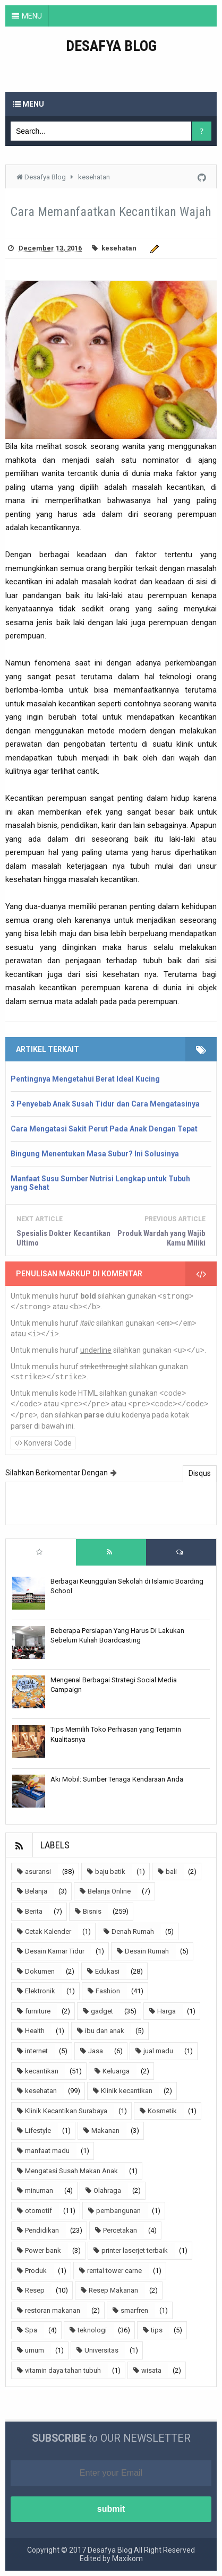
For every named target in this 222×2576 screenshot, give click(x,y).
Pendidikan (42, 2230)
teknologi (92, 2330)
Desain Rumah (147, 1951)
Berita (33, 1911)
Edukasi (107, 1971)
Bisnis (92, 1911)
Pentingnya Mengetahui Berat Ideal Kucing (85, 1079)
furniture (37, 2011)
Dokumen (40, 1971)
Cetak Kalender (48, 1931)
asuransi (38, 1871)
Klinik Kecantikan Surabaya (66, 2111)
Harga (166, 2011)
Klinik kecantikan (126, 2091)
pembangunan (118, 2211)
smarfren (134, 2310)
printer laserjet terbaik (134, 2250)
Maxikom (127, 2558)
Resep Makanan (113, 2290)
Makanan (105, 2130)
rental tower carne (114, 2271)
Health (35, 2031)
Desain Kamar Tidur (54, 1951)
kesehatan (118, 248)
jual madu (158, 2051)
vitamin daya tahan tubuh (63, 2370)
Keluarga (116, 2071)
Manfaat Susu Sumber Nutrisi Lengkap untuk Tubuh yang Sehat (100, 1182)
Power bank (43, 2250)
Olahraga (107, 2190)
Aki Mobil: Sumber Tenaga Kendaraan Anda (116, 1779)
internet (36, 2051)
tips (157, 2330)
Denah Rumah (133, 1931)
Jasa (95, 2051)
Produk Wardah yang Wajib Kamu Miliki (161, 1238)
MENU (32, 16)
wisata (151, 2370)
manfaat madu (47, 2151)
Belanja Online (109, 1891)
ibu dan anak (104, 2031)
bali (171, 1871)
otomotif (38, 2211)
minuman (39, 2190)
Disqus (200, 1473)
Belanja (36, 1891)
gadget (102, 2011)
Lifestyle (38, 2130)
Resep (35, 2290)
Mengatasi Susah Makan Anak (71, 2171)
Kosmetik (162, 2111)
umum (34, 2350)
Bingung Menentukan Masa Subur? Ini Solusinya (95, 1153)
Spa (31, 2330)
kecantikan (41, 2071)
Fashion (108, 1991)
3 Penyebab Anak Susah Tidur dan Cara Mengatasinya (105, 1104)
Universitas (101, 2350)
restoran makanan (52, 2310)
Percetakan (120, 2230)
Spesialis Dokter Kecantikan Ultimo (63, 1238)
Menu (28, 104)
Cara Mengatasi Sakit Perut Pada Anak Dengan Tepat (104, 1129)
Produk (36, 2271)
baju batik (110, 1871)
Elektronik (40, 1991)
